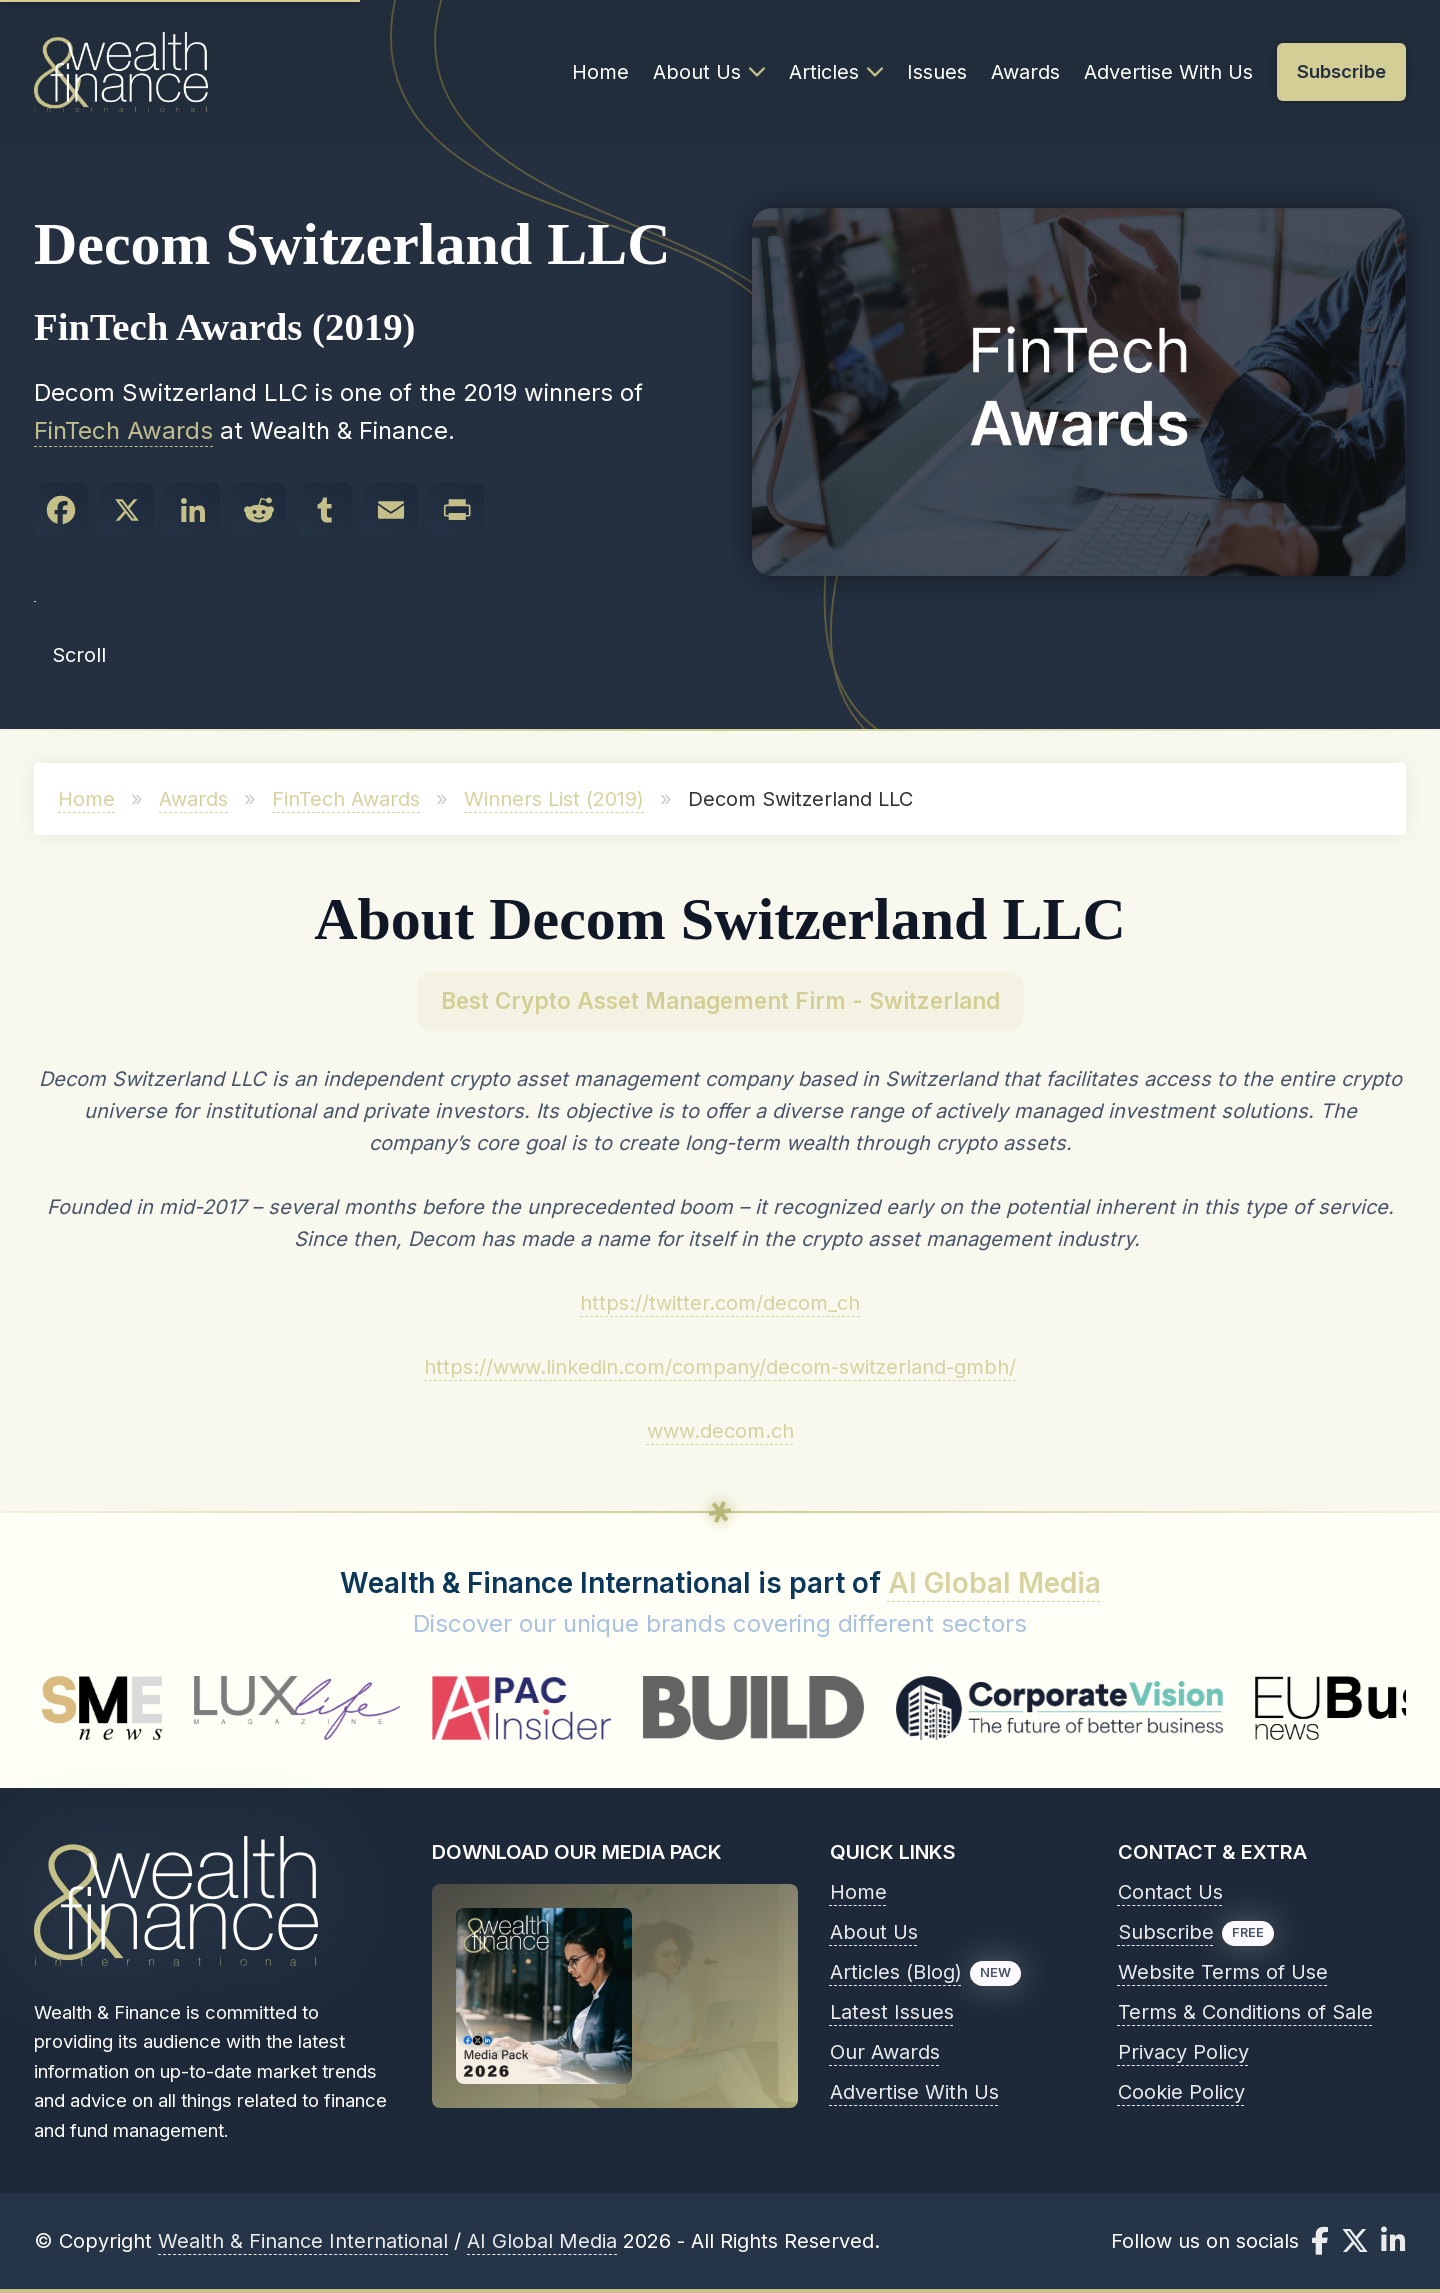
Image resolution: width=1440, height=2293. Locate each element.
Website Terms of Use (1223, 1972)
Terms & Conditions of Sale (1245, 2012)
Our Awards (885, 2052)
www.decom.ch (720, 1431)
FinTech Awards (123, 430)
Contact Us (1170, 1892)
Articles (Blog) (896, 1972)
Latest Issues (892, 2012)
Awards (1025, 72)
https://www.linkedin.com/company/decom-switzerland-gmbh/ (720, 1367)
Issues (937, 72)
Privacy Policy (1183, 2052)
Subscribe (1166, 1932)
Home (600, 72)
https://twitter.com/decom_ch (720, 1303)
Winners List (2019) (554, 799)
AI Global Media (994, 1583)
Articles (836, 72)
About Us (709, 72)
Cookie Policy (1181, 2092)
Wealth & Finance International (303, 2241)
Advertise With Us (1168, 72)
